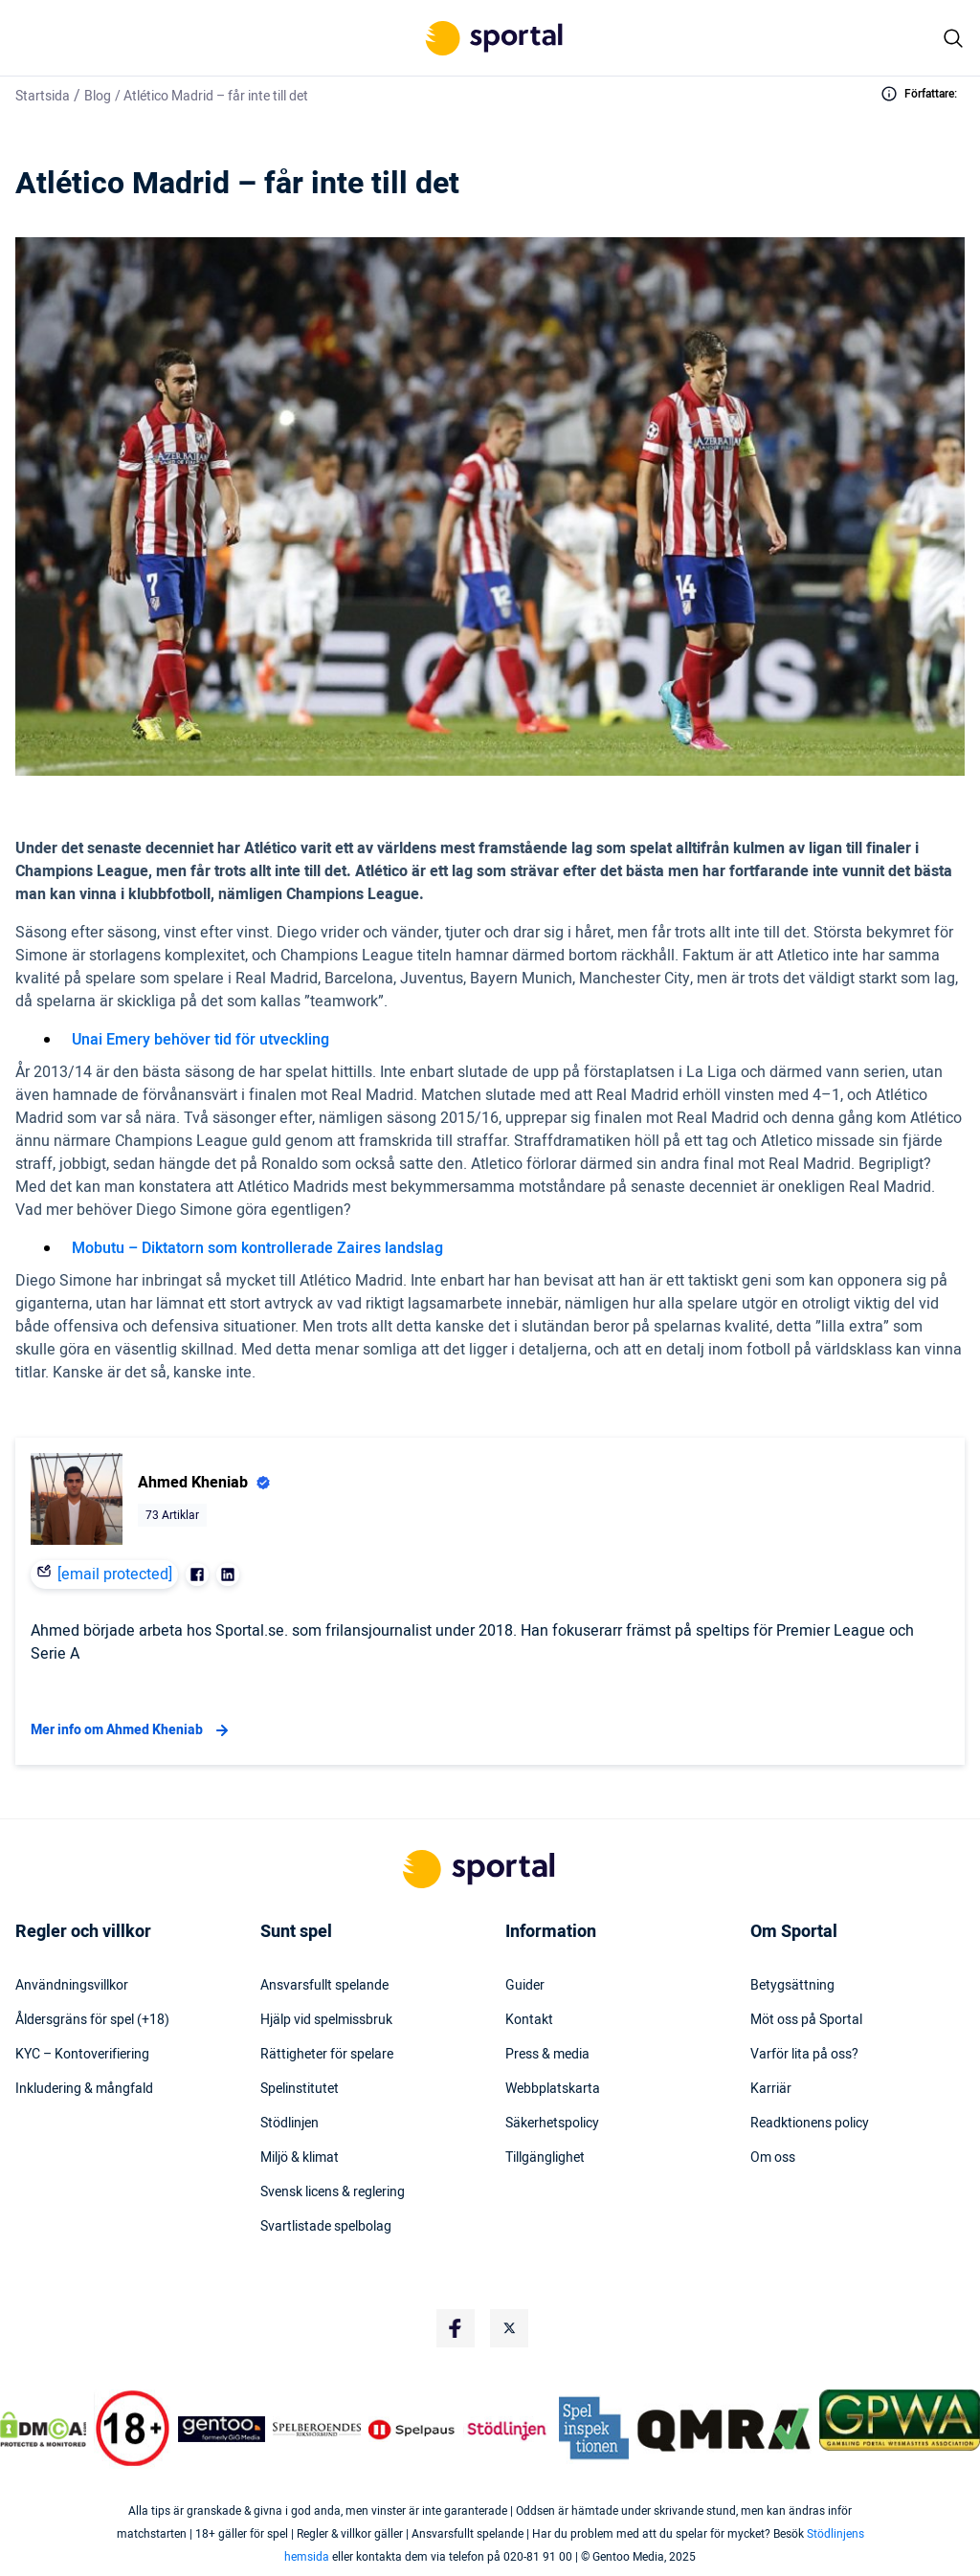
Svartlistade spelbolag (325, 2226)
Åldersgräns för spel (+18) (92, 2020)
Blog (97, 96)
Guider (525, 1985)
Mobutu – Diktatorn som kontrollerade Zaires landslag (257, 1248)
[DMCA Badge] (43, 2428)
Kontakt (529, 2020)
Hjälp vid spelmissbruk (326, 2020)
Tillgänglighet (545, 2158)
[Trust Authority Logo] (222, 2428)
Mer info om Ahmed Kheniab (132, 1730)
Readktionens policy (809, 2123)
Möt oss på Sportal (806, 2020)
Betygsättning (792, 1985)
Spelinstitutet (299, 2089)
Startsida (42, 96)
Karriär (770, 2089)
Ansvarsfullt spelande (324, 1985)
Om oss (772, 2158)
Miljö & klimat (299, 2158)
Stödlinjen (289, 2123)
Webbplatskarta (552, 2089)
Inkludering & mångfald (84, 2089)
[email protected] (114, 1574)
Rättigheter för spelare (326, 2054)
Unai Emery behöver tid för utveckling (200, 1039)
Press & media (547, 2054)
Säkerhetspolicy (552, 2123)
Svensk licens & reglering (332, 2192)
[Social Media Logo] (455, 2328)
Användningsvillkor (71, 1985)
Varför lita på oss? (804, 2054)
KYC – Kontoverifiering (82, 2054)
